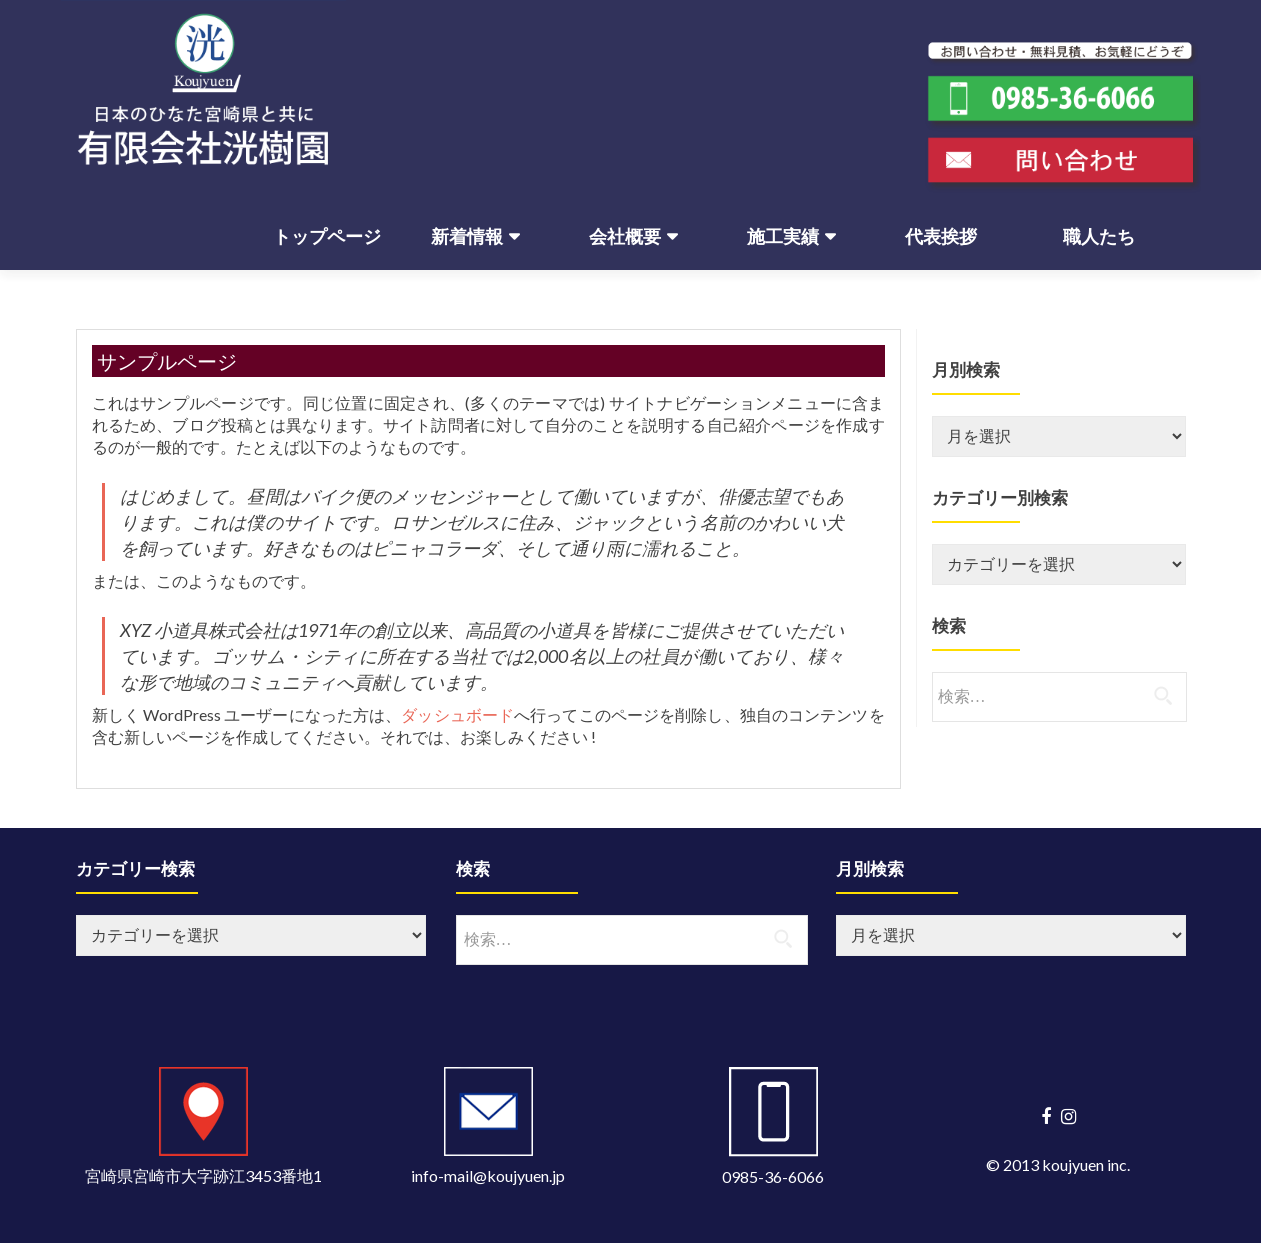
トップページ (327, 237)
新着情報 (467, 237)
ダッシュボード (457, 714)
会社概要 (625, 237)
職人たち (1099, 237)
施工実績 (783, 237)
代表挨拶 (941, 237)
